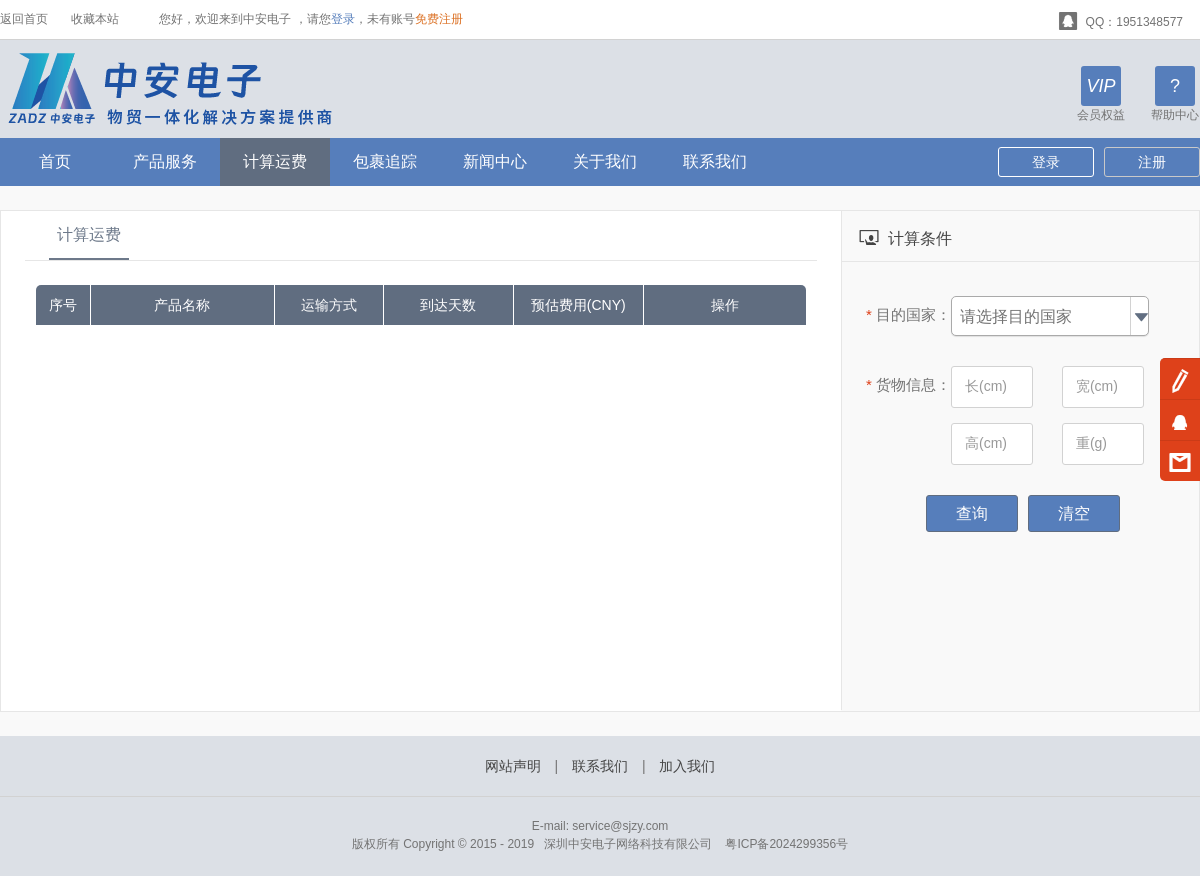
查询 (972, 513)
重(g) (1091, 443)
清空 (1074, 513)
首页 (55, 161)
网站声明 (513, 766)
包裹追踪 (385, 161)
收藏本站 (95, 19)
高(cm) (986, 443)
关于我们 (605, 161)
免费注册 (439, 19)
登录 (343, 19)
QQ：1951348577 (1121, 19)
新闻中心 (495, 161)
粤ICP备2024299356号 (786, 844)
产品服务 (165, 161)
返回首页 (24, 19)
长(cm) (986, 386)
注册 (1152, 162)
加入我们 (687, 766)
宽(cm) (1097, 386)
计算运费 (275, 161)
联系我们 (715, 161)
